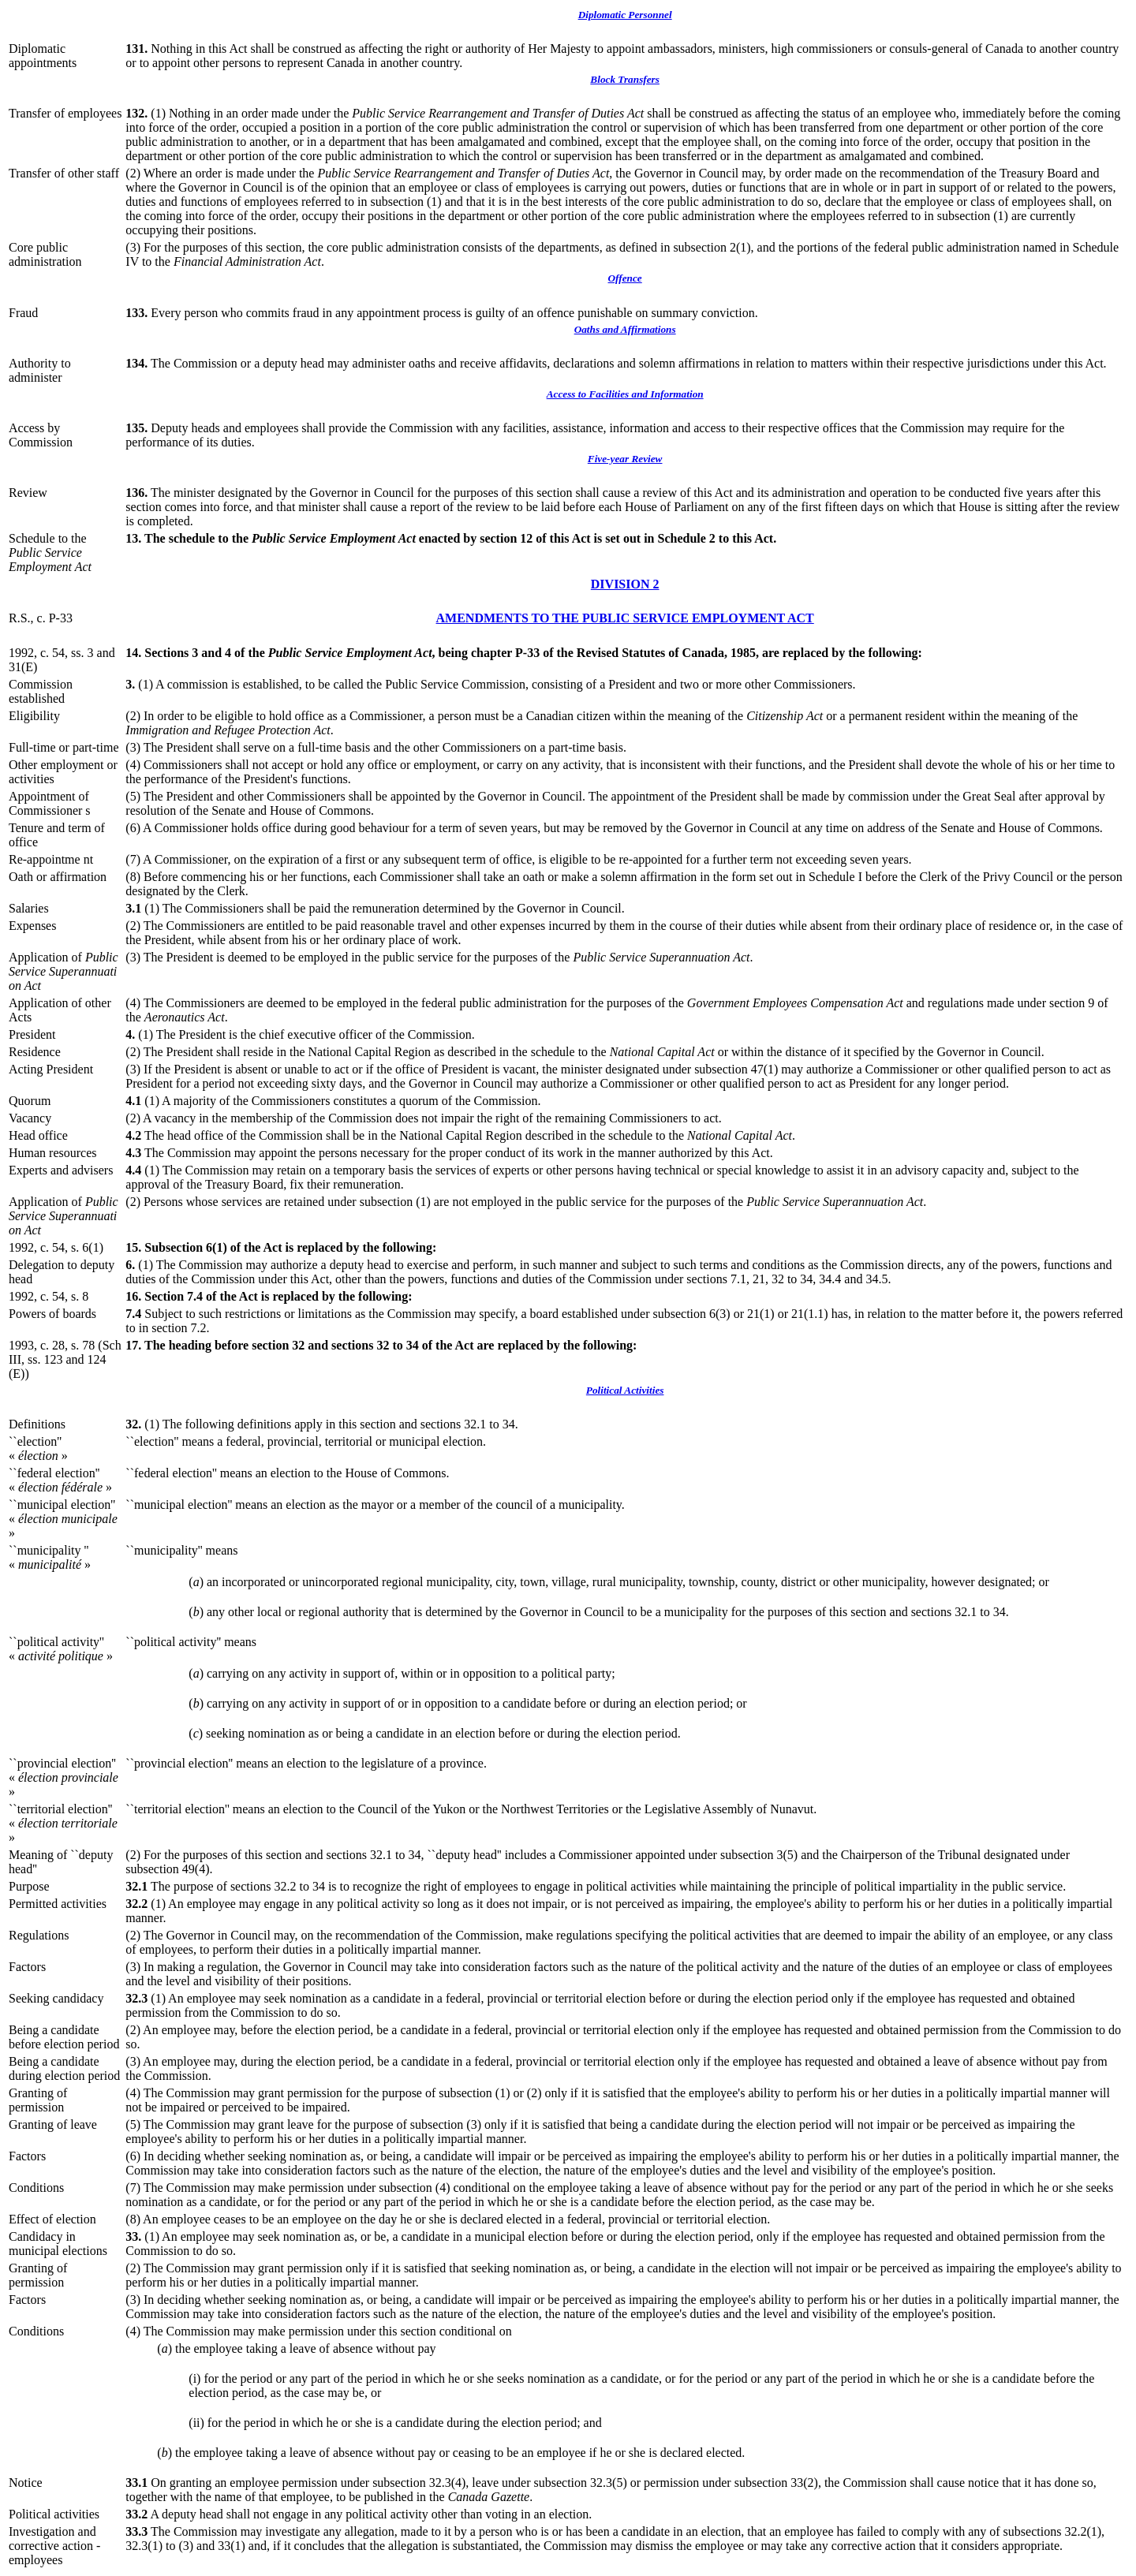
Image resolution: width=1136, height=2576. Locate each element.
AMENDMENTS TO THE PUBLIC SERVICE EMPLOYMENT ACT (625, 618)
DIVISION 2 (625, 584)
